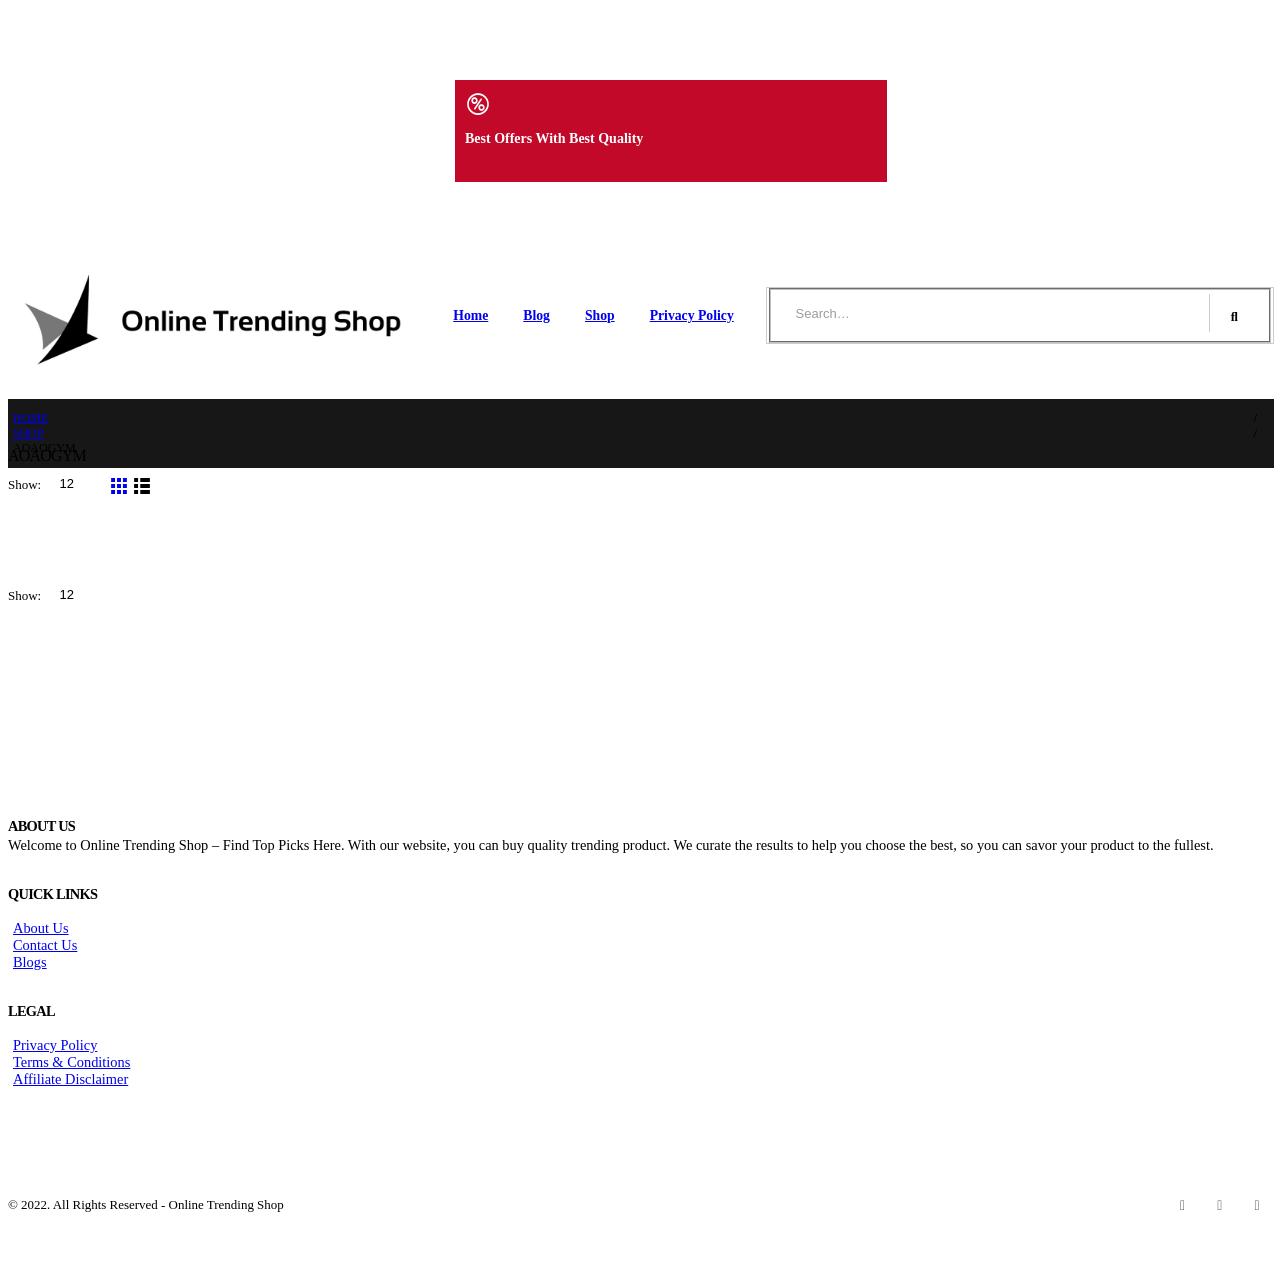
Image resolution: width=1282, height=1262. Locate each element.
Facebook (1183, 1205)
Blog (536, 315)
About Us (41, 928)
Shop (600, 315)
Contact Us (45, 945)
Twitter (1220, 1205)
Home (470, 315)
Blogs (30, 962)
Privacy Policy (692, 315)
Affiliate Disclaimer (70, 1079)
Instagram (1257, 1205)
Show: (26, 484)
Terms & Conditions (71, 1062)
